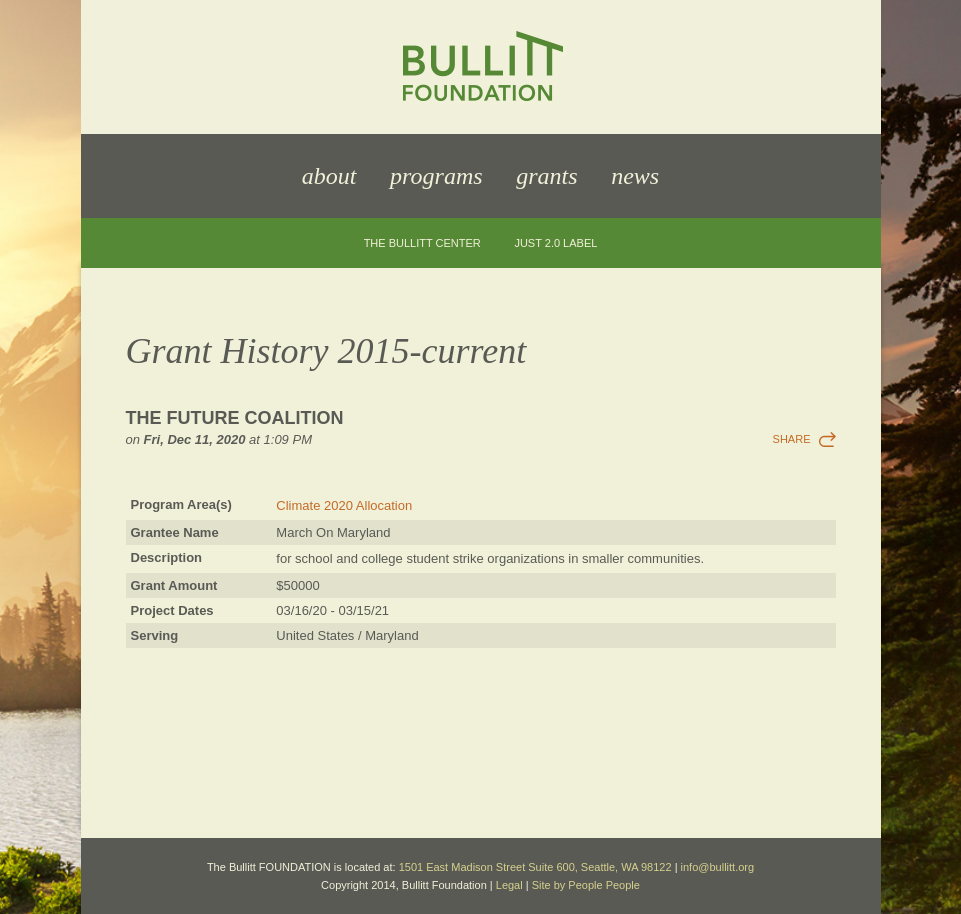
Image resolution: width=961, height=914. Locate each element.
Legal (509, 885)
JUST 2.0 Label (555, 243)
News (635, 176)
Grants (546, 176)
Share (792, 439)
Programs (436, 176)
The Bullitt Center (422, 243)
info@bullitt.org (718, 867)
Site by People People (586, 885)
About (329, 176)
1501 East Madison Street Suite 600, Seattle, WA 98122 (535, 867)
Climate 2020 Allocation (344, 505)
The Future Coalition (235, 418)
